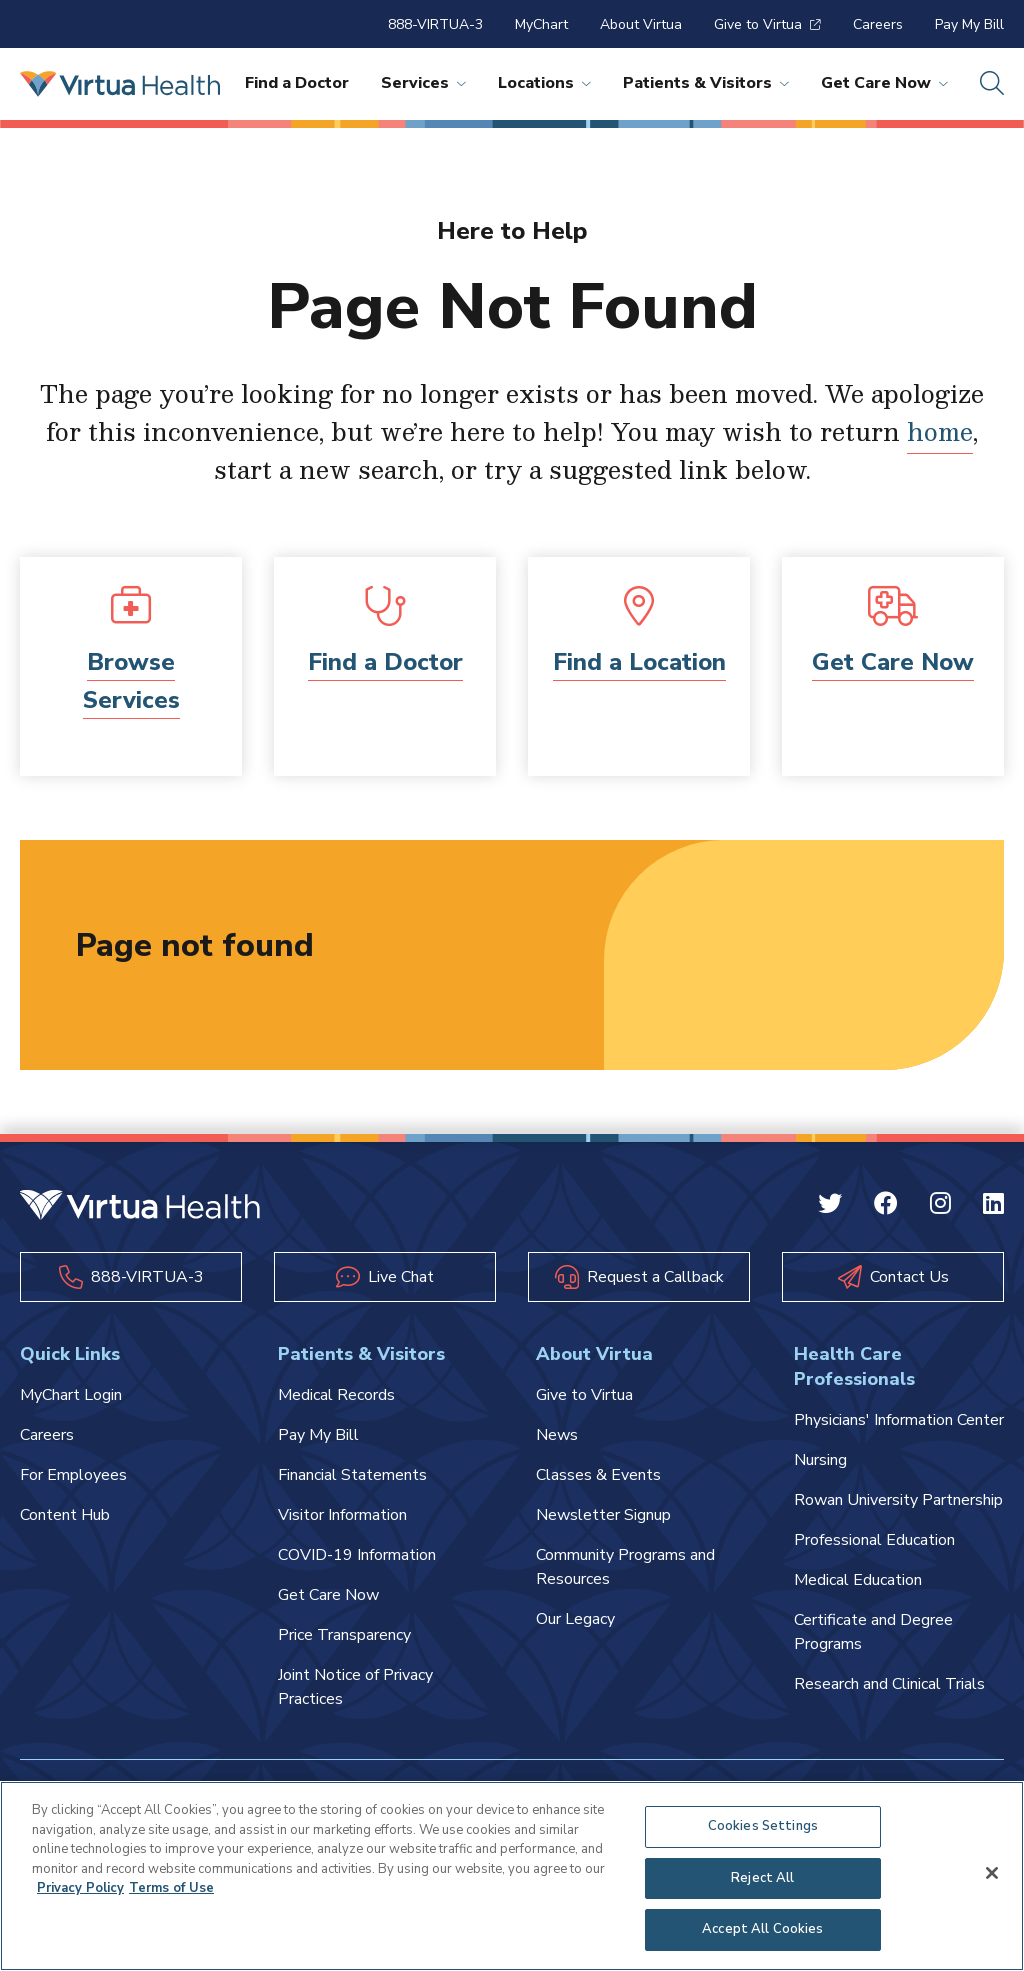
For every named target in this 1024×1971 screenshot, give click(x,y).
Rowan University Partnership (898, 1500)
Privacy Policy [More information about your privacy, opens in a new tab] (80, 1888)
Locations (544, 83)
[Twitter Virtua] (830, 1207)
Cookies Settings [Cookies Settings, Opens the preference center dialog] (763, 1826)
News (557, 1435)
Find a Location (639, 662)
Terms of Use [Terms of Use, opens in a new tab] (171, 1888)
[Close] (992, 1873)
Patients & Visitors (706, 83)
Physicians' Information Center (899, 1420)
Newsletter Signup (603, 1515)
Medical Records (336, 1395)
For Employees (73, 1475)
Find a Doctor (297, 83)
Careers (878, 24)
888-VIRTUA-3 (435, 24)
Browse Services (131, 681)
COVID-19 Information (357, 1555)
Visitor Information (342, 1515)
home (940, 431)
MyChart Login (71, 1395)
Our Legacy (575, 1619)
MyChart (541, 24)
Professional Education (874, 1540)
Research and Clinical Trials (889, 1684)
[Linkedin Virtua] (993, 1207)
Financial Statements (352, 1475)
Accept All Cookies (762, 1929)
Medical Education (858, 1580)
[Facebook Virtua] (886, 1207)
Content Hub (65, 1515)
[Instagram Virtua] (940, 1207)
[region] (512, 1876)
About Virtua (641, 24)
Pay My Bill (969, 24)
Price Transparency (344, 1635)
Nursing (820, 1460)
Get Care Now (884, 83)
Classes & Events (598, 1475)
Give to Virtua (767, 24)
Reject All (762, 1878)
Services (423, 83)
